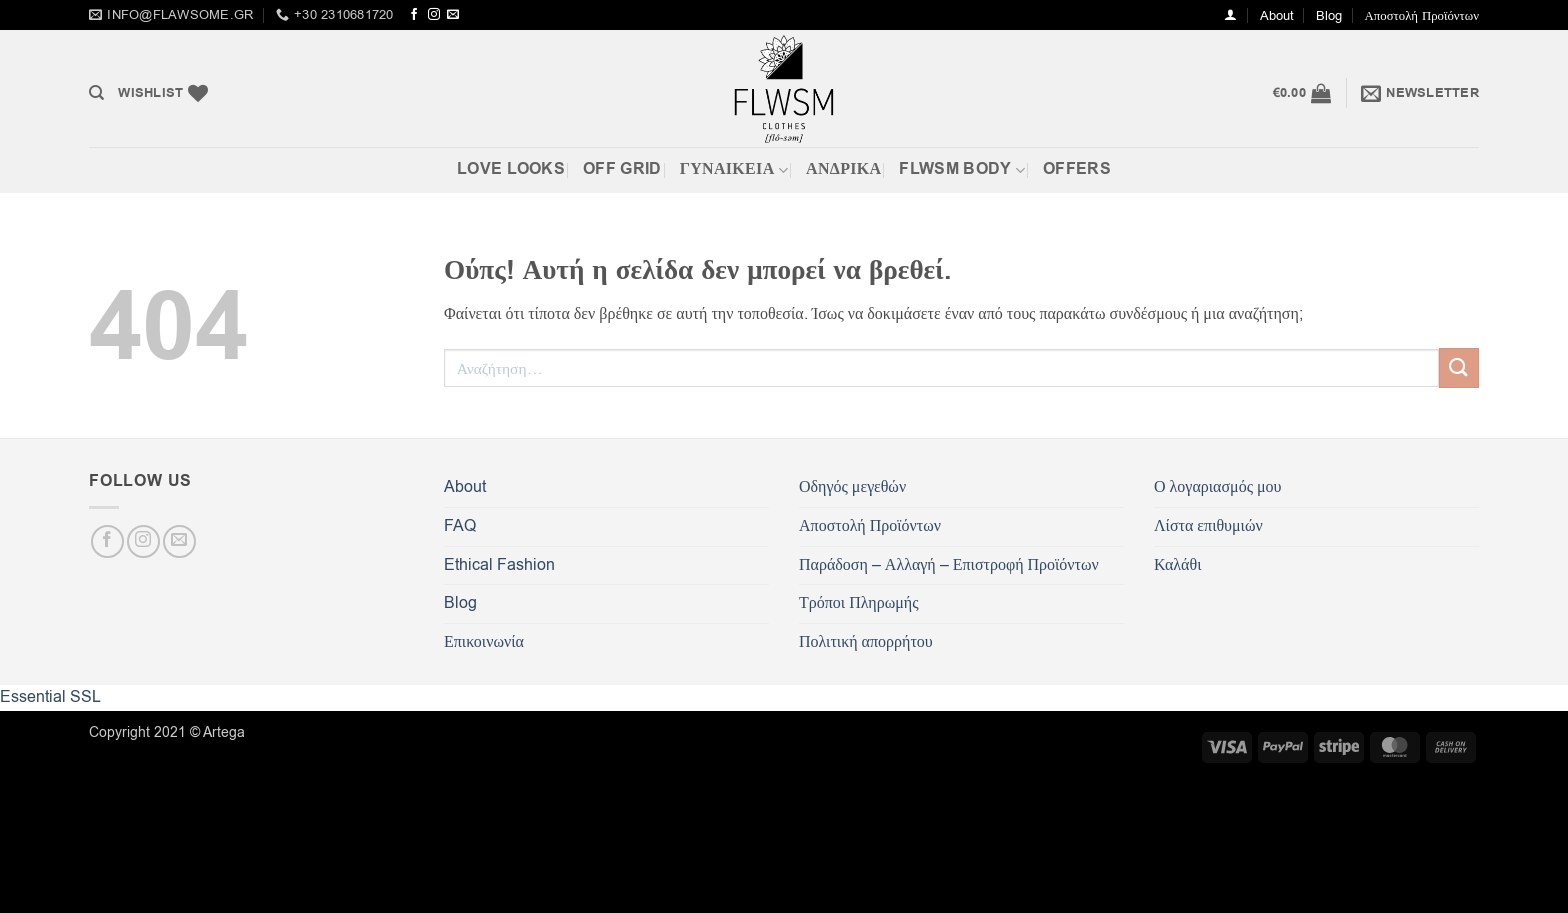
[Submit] (1459, 367)
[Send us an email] (453, 15)
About (1277, 15)
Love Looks (511, 169)
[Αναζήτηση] (96, 93)
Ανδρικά (843, 169)
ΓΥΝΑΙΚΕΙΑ (734, 169)
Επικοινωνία (484, 642)
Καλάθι (1177, 565)
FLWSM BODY (962, 169)
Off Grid (622, 169)
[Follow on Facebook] (414, 15)
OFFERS (1077, 169)
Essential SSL (50, 697)
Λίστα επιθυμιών (1208, 526)
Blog (1329, 15)
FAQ (460, 526)
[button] (1230, 14)
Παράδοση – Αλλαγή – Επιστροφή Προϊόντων (949, 565)
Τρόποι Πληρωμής (858, 603)
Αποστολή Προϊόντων (1422, 15)
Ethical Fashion (499, 565)
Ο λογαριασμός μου (1217, 487)
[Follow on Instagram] (434, 15)
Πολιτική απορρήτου (866, 642)
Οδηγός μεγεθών (852, 487)
